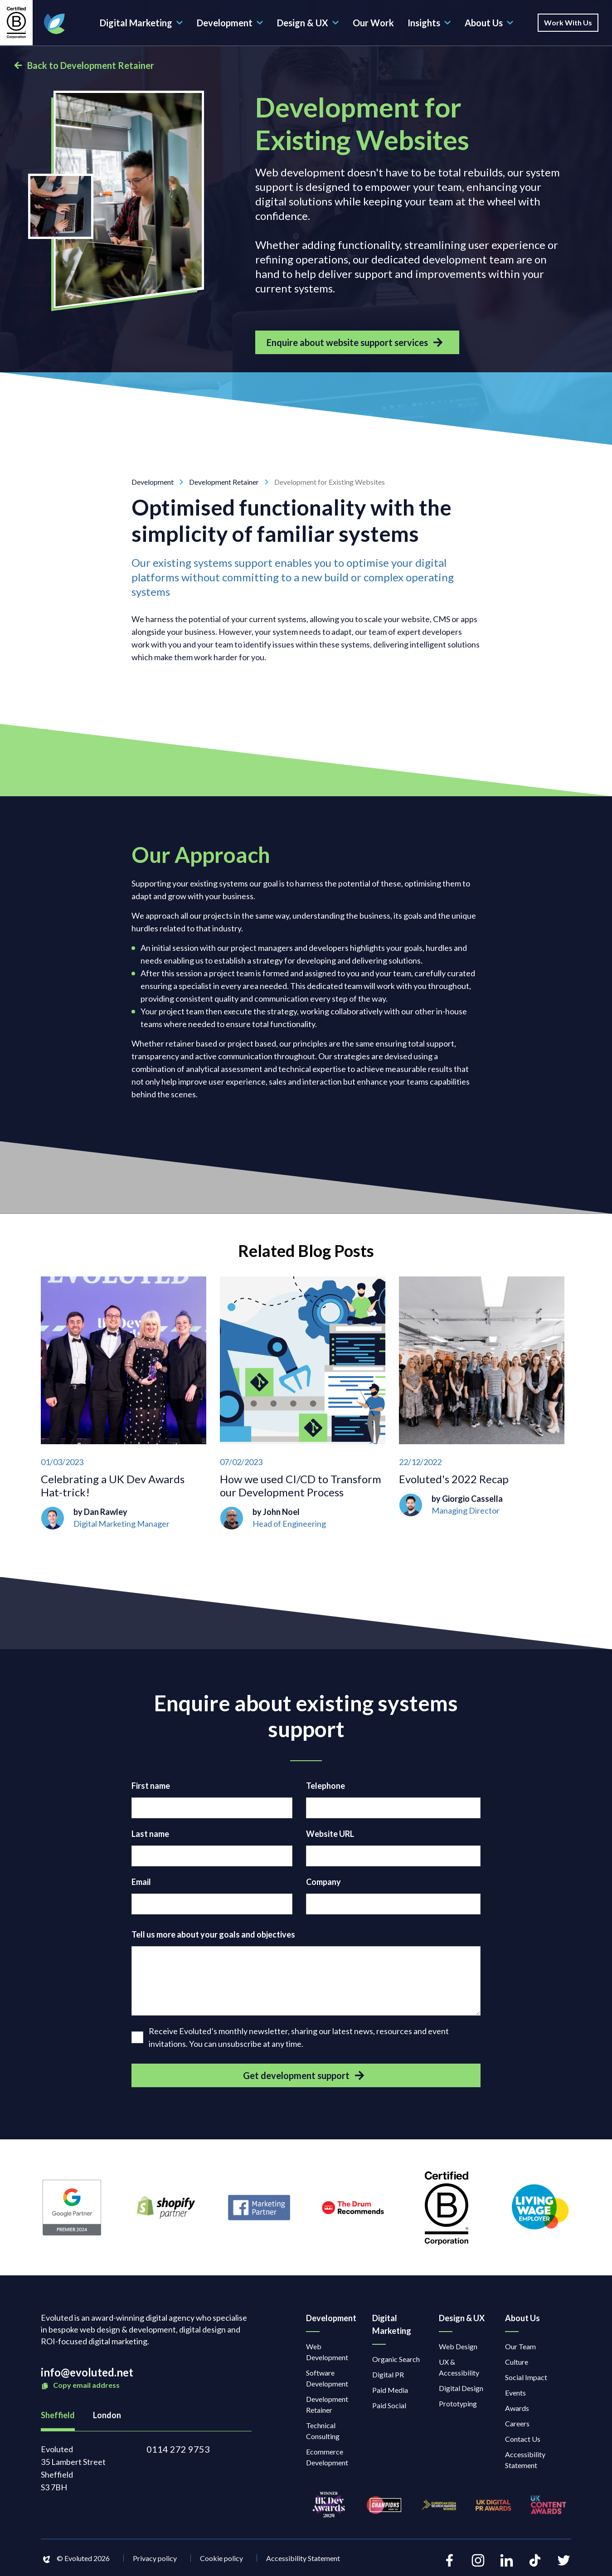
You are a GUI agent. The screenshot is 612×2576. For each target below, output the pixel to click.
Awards (517, 2408)
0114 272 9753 (178, 2449)
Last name (150, 1834)
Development (230, 22)
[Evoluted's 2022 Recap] (481, 1402)
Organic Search (396, 2359)
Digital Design (461, 2388)
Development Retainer (231, 481)
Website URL (330, 1834)
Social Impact (526, 2377)
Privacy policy (155, 2558)
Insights (429, 22)
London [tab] (107, 2415)
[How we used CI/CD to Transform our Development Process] (302, 1402)
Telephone (325, 1786)
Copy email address (80, 2385)
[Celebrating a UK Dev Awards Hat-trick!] (123, 1402)
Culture (516, 2361)
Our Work (373, 22)
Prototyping (458, 2403)
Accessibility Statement (525, 2459)
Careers (517, 2423)
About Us (489, 22)
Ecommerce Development (327, 2457)
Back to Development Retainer (84, 65)
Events (515, 2392)
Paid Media (390, 2390)
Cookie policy (221, 2558)
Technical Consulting (323, 2430)
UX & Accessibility (459, 2367)
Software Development (327, 2378)
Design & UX (308, 22)
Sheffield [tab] (58, 2415)
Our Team (520, 2346)
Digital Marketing (141, 22)
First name (150, 1786)
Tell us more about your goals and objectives (213, 1934)
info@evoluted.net (87, 2372)
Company (323, 1882)
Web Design (458, 2346)
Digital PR (388, 2374)
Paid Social (389, 2405)
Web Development (327, 2352)
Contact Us (522, 2439)
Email (141, 1882)
